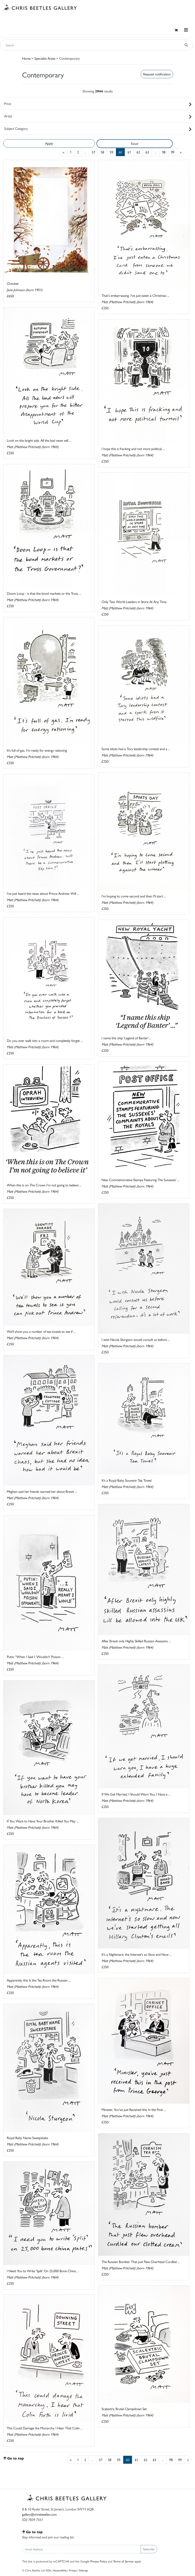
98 (163, 152)
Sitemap (83, 2570)
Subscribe (149, 2549)
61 (129, 152)
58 (102, 152)
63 (147, 152)
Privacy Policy (98, 2561)
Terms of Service (123, 2561)
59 (111, 152)
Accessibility (60, 2570)
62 (138, 152)
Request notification (157, 73)
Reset (134, 143)
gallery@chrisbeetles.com (39, 2514)
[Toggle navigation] (186, 29)
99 (172, 152)
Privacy (73, 2570)
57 (93, 152)
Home (26, 58)
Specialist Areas (44, 58)
